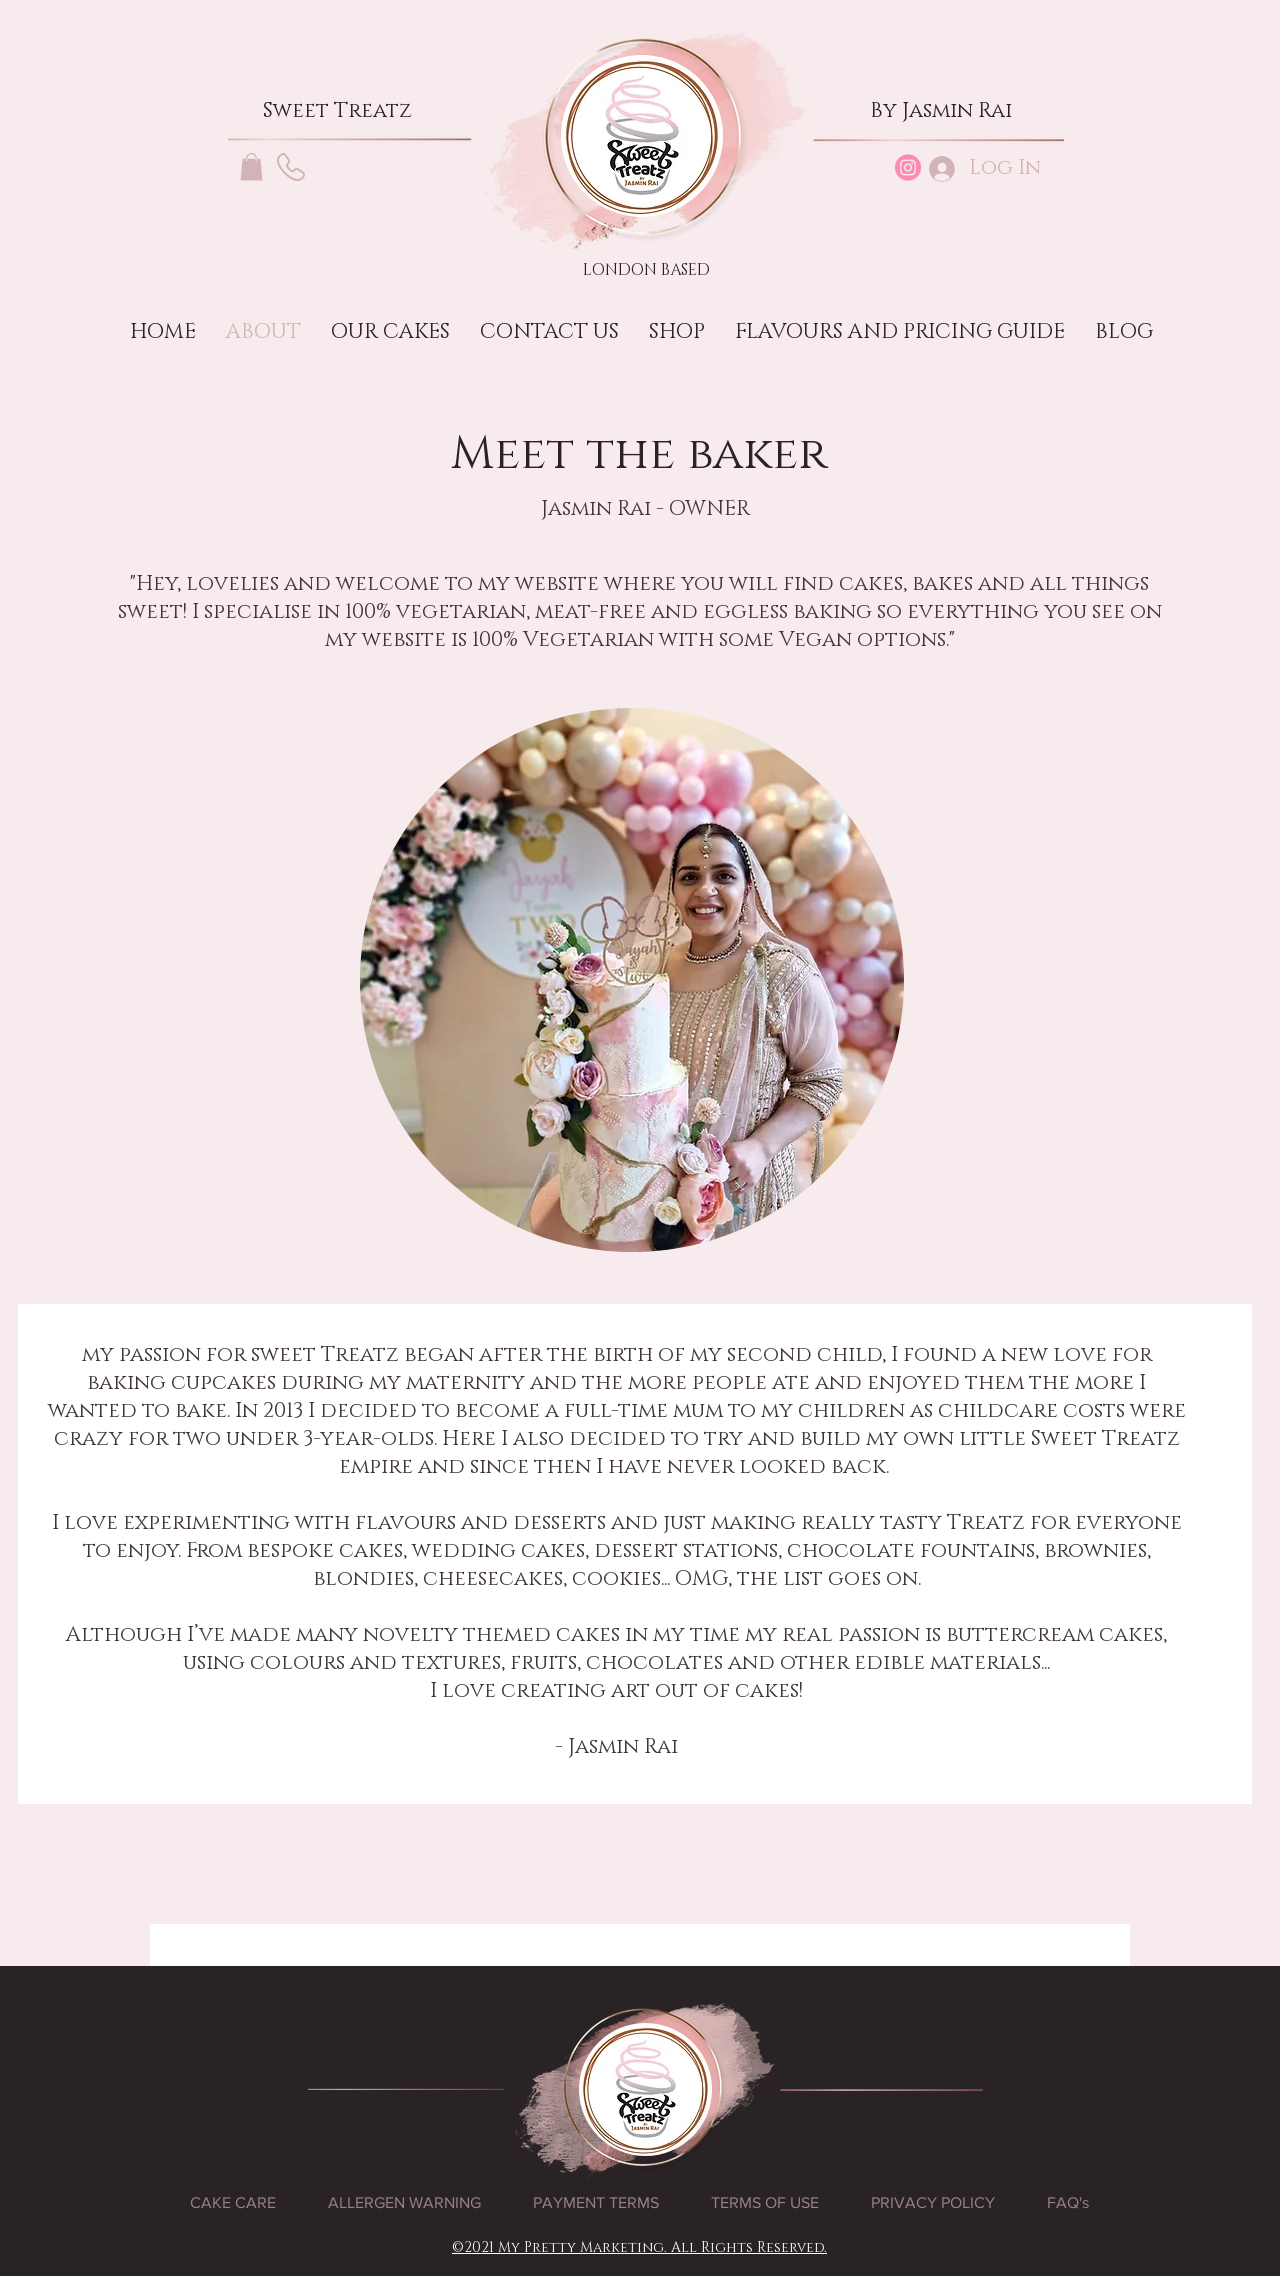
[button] (251, 166)
